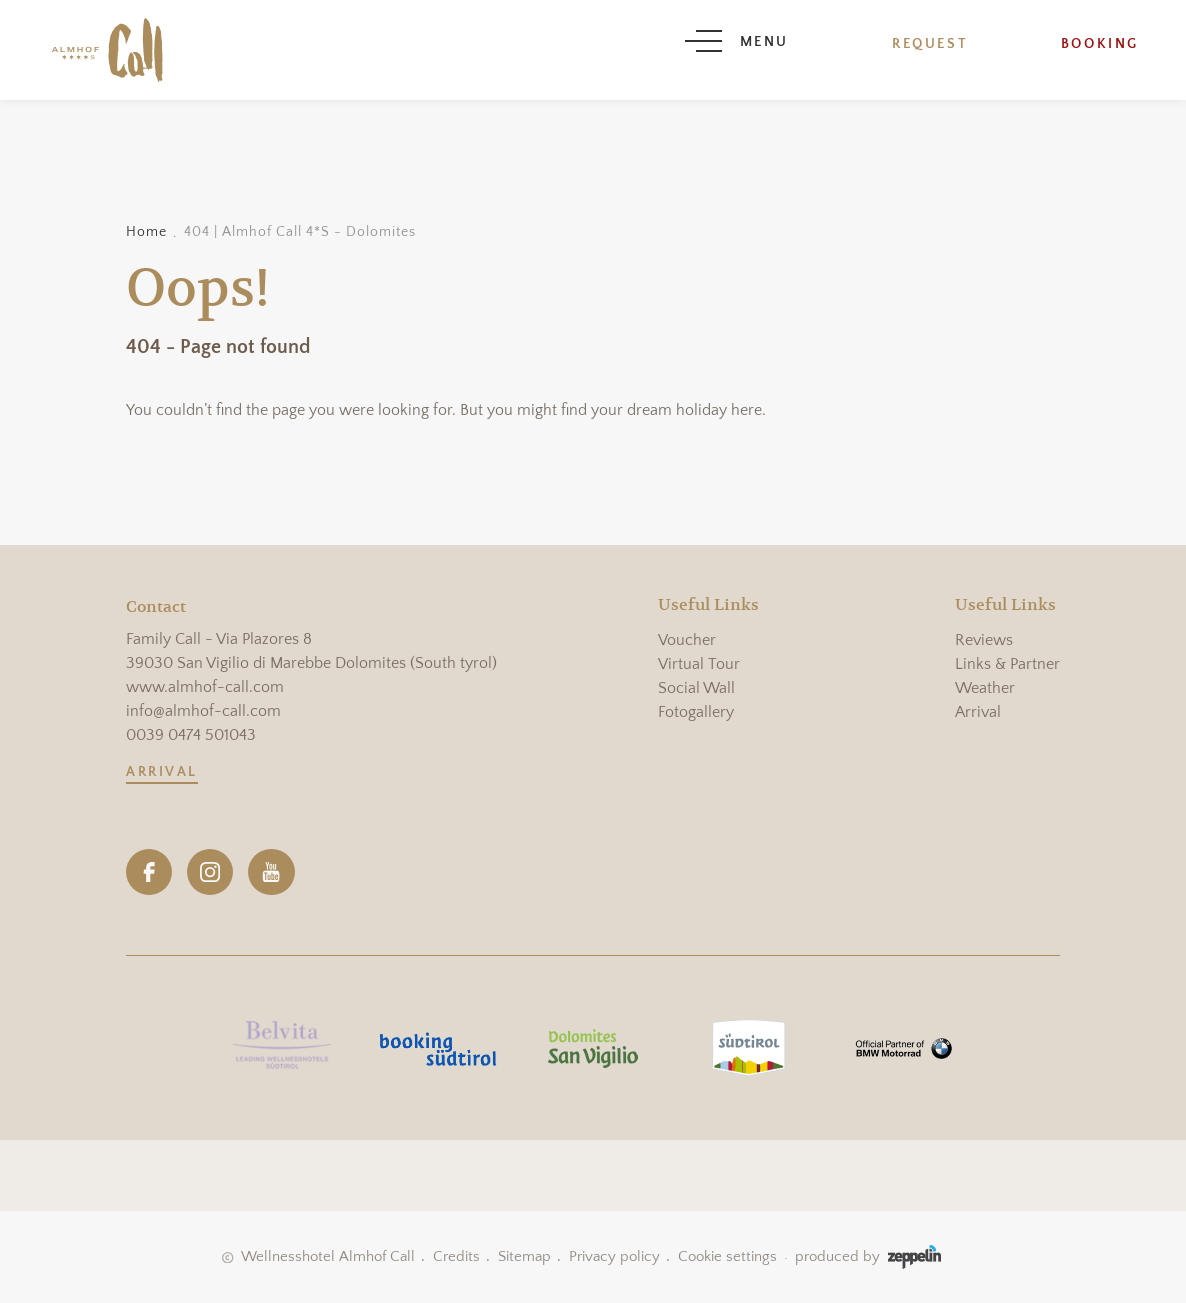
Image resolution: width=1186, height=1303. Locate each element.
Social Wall (696, 688)
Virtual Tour (699, 664)
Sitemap (524, 1256)
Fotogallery (696, 712)
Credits (456, 1256)
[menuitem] (708, 640)
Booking (1100, 44)
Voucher (687, 640)
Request (930, 44)
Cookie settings (727, 1256)
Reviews (984, 640)
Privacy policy (614, 1256)
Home (146, 232)
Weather (985, 688)
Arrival (162, 772)
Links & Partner (1007, 664)
